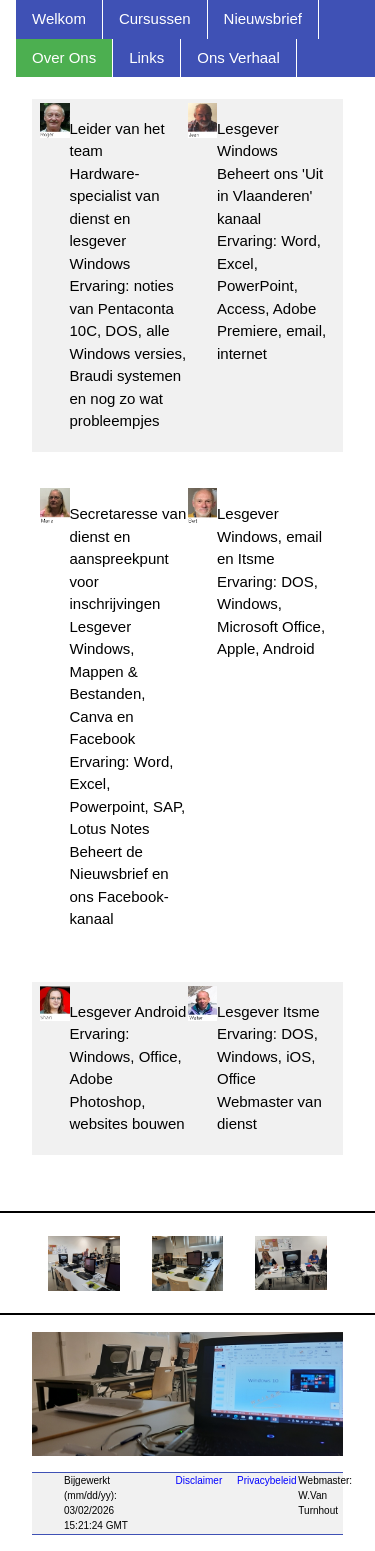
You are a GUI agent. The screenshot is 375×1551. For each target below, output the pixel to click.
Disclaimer (199, 1480)
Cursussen (155, 18)
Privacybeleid (266, 1480)
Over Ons (64, 57)
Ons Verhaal (238, 57)
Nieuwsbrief (263, 18)
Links (146, 57)
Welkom (59, 18)
